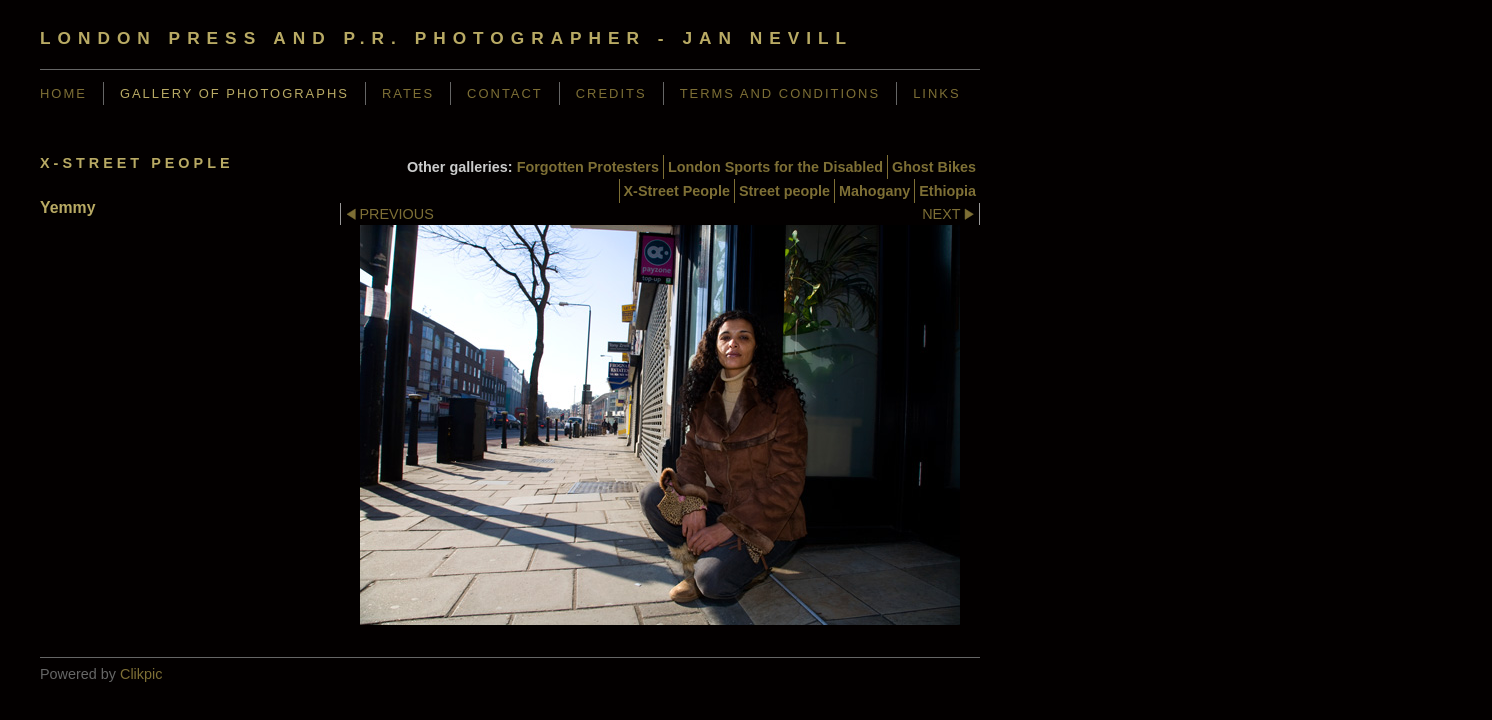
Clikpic (141, 674)
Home (63, 93)
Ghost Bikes (934, 167)
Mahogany (874, 191)
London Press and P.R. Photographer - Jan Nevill (446, 38)
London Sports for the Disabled (775, 167)
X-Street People (677, 191)
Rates (408, 93)
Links (936, 93)
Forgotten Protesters (588, 167)
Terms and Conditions (780, 93)
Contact (505, 93)
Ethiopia (947, 191)
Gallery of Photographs (234, 93)
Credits (611, 93)
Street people (784, 191)
